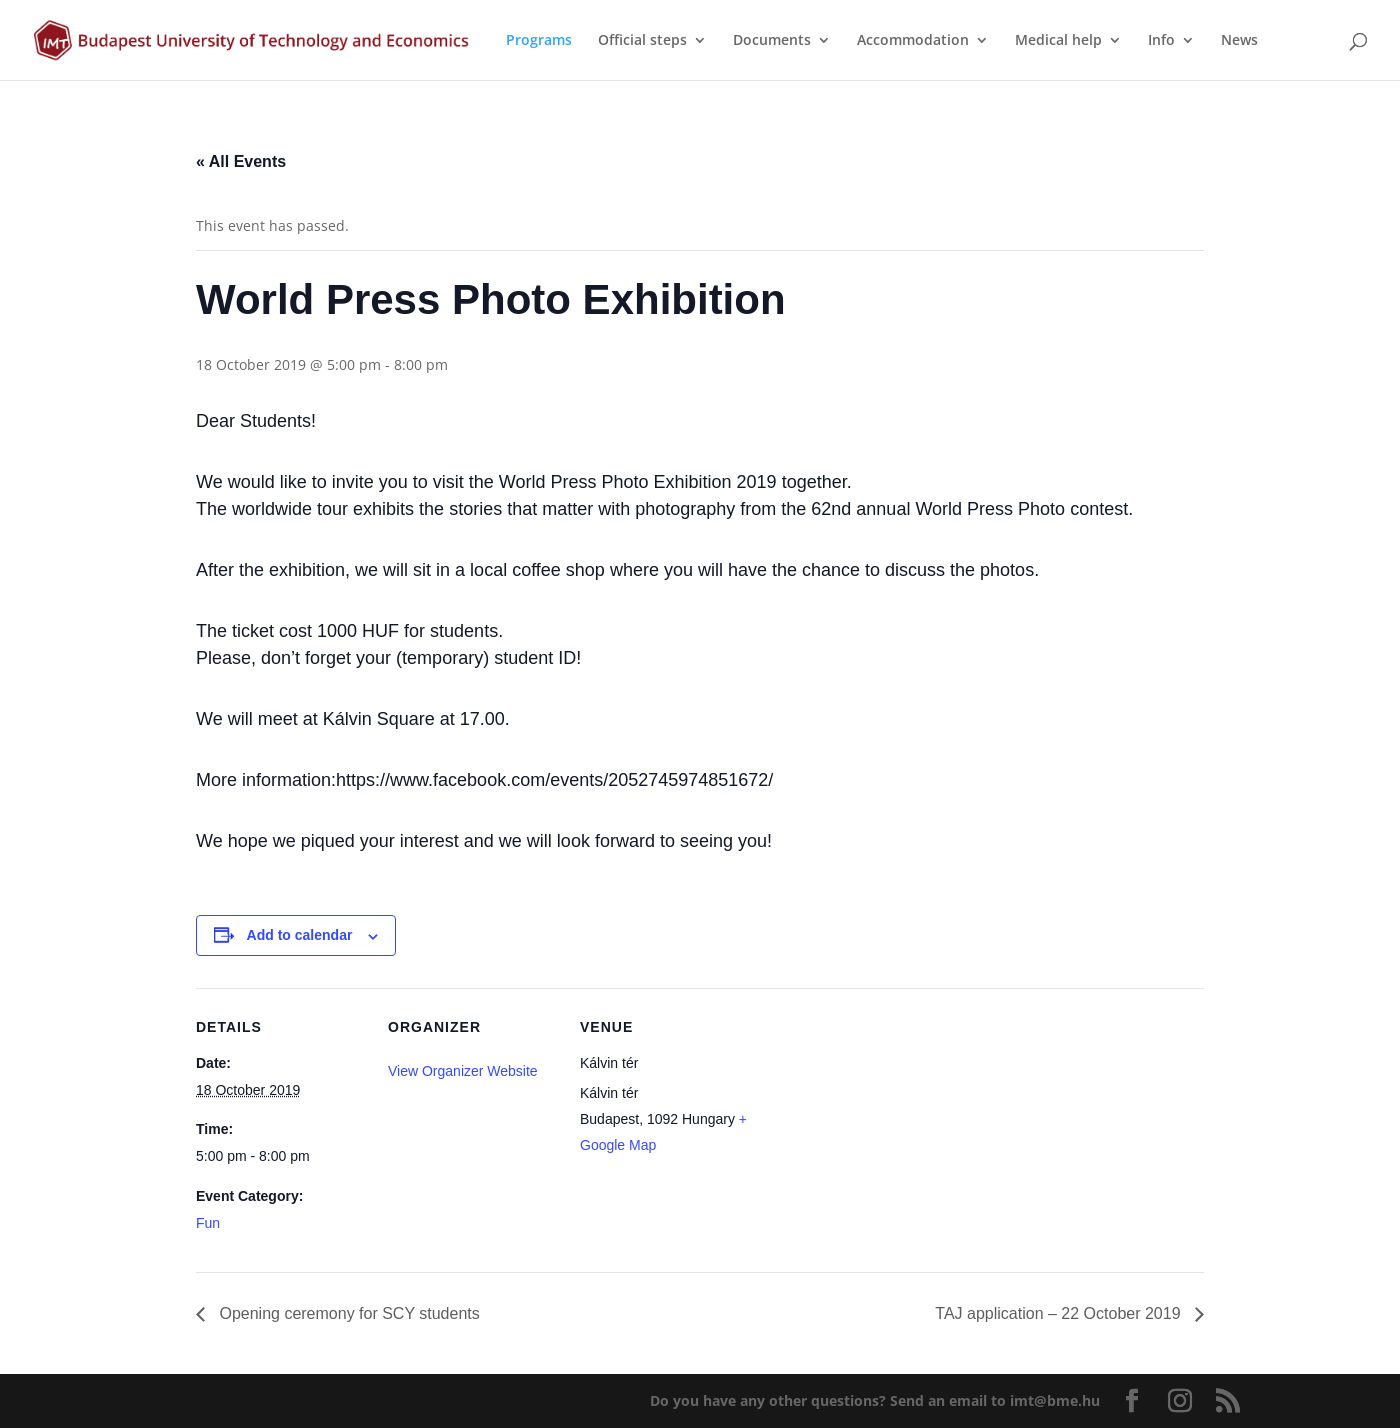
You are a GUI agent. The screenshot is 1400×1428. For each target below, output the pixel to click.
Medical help (1058, 41)
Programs (539, 41)
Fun (208, 1223)
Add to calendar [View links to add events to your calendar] (300, 935)
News (1239, 41)
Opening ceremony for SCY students (347, 1313)
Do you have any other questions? (875, 1400)
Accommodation (913, 41)
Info (1161, 41)
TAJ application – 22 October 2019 (1060, 1313)
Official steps (642, 41)
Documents (772, 41)
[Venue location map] (877, 1125)
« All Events (241, 161)
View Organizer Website (463, 1071)
